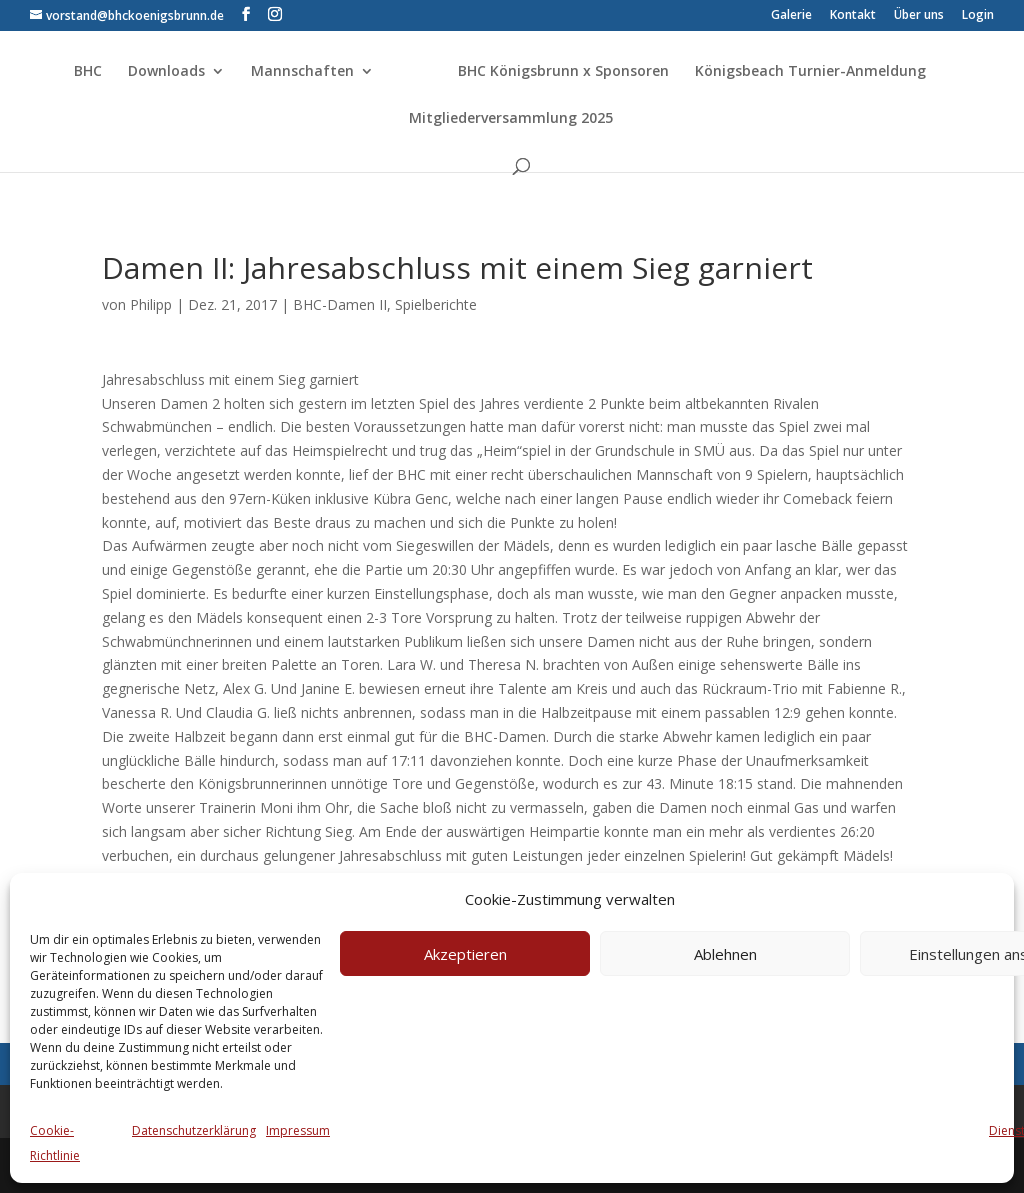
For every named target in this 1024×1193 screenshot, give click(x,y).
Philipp (151, 304)
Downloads (166, 72)
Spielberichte (436, 304)
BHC (88, 72)
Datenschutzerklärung (194, 1130)
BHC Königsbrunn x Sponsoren (563, 72)
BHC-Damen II (340, 304)
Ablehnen (725, 954)
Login (978, 16)
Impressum (298, 1130)
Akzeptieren (465, 954)
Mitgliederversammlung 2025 (511, 119)
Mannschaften (302, 72)
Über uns (919, 16)
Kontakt (853, 16)
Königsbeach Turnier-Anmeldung (810, 72)
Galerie (791, 16)
